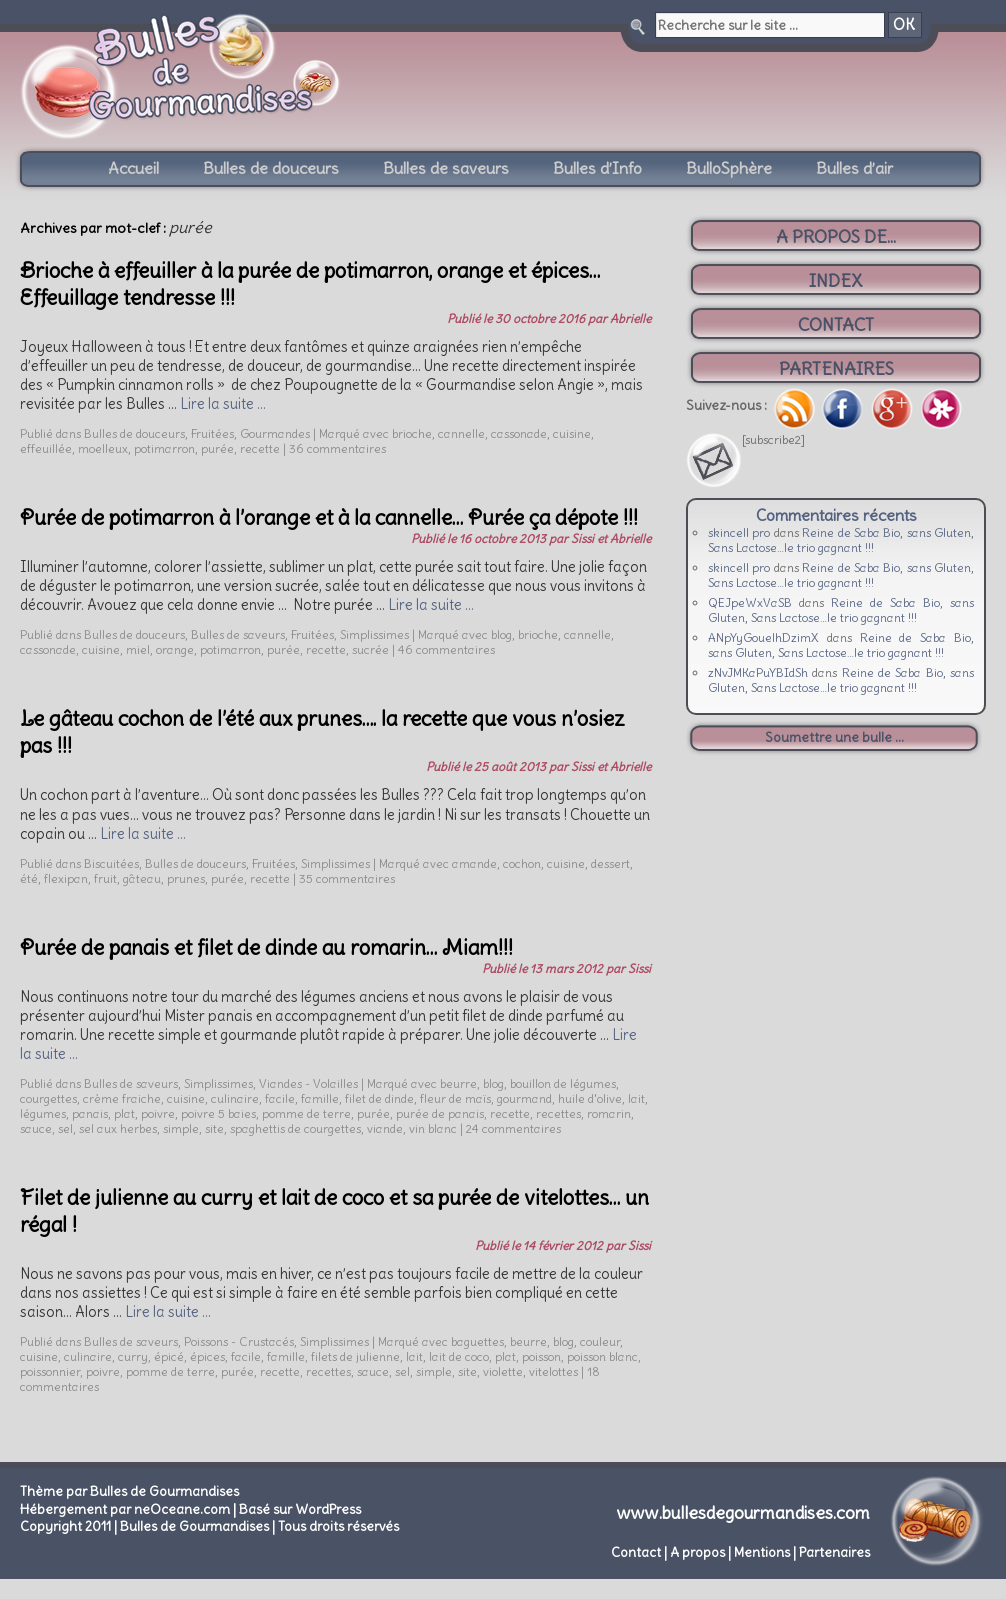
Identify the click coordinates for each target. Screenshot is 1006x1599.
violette (503, 1371)
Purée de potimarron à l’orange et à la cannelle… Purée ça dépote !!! (329, 517)
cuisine (572, 433)
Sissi (639, 968)
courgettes (48, 1098)
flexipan (66, 878)
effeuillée (46, 448)
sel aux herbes (118, 1128)
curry (133, 1356)
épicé (169, 1356)
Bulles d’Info (597, 168)
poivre (158, 1113)
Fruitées (212, 433)
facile (280, 1098)
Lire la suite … (223, 404)
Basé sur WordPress (300, 1509)
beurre (458, 1083)
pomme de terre (306, 1113)
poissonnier (50, 1371)
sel (65, 1128)
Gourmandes (275, 433)
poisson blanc (602, 1356)
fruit (105, 878)
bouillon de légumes (563, 1083)
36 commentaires (337, 448)
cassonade (519, 433)
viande (385, 1128)
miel (138, 649)
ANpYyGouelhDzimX (763, 637)
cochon (522, 863)
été (29, 878)
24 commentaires (513, 1128)
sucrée (370, 649)
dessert (610, 863)
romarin (609, 1113)
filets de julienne (355, 1356)
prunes (186, 878)
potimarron (164, 448)
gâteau (142, 878)
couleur (600, 1341)
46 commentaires (446, 649)
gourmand (524, 1098)
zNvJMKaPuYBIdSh (758, 672)
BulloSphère (729, 168)
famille (320, 1098)
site (214, 1128)
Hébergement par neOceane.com (125, 1509)
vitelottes (553, 1371)
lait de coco (459, 1356)
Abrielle (630, 318)
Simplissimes (374, 634)
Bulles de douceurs (271, 168)
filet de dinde (379, 1098)
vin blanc (433, 1128)
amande (474, 863)
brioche (412, 433)
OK (904, 25)
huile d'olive (590, 1098)
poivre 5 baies (218, 1113)
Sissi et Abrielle (611, 538)
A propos (697, 1552)
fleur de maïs (455, 1098)
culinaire (235, 1098)
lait (636, 1098)
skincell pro (739, 532)
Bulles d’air (854, 168)
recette (260, 448)
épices (207, 1356)
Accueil (133, 168)
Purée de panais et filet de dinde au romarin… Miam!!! (266, 947)
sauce (36, 1128)
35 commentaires (347, 878)
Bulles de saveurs (446, 168)
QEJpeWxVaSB (750, 602)
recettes (558, 1113)
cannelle (461, 433)
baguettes (477, 1341)
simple (181, 1128)
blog (501, 634)
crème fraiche (122, 1098)
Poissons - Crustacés (239, 1341)
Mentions (762, 1552)
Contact (636, 1552)
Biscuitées (111, 863)
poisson (541, 1356)
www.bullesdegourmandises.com (743, 1513)
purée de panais (440, 1113)
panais (90, 1113)
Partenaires (834, 1552)
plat (124, 1113)
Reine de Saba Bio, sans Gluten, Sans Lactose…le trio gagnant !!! (841, 540)
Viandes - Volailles (308, 1083)
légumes (43, 1113)
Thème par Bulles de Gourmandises (129, 1491)
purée (217, 448)
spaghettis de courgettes (295, 1128)
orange (175, 649)
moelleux (103, 448)
